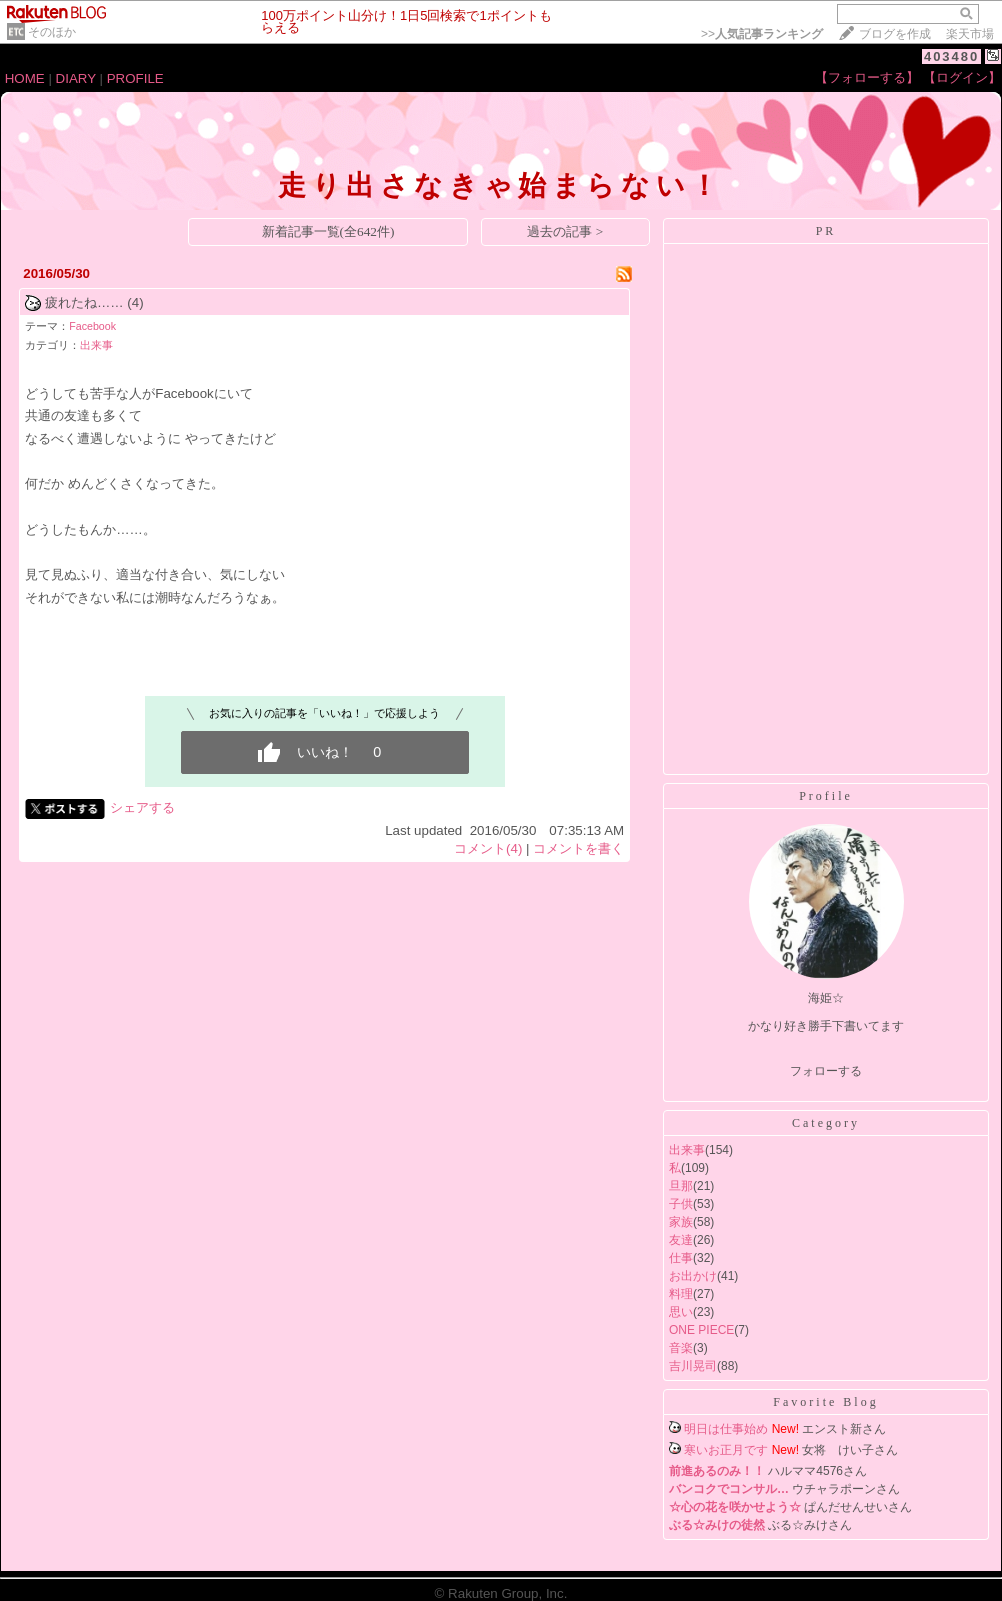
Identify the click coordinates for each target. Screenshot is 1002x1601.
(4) (135, 302)
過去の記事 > (565, 231)
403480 (951, 56)
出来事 (96, 345)
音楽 (681, 1348)
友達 (681, 1240)
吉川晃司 (693, 1366)
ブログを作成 (895, 34)
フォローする (826, 1071)
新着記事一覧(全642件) (328, 231)
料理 (681, 1294)
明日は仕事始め (726, 1429)
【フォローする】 (867, 77)
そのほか (52, 32)
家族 (681, 1222)
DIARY (76, 78)
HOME (25, 78)
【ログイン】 (962, 77)
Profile (826, 796)
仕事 (681, 1258)
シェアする (142, 807)
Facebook (92, 326)
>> (762, 34)
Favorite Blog (825, 1402)
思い (681, 1312)
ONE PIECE (701, 1330)
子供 (681, 1204)
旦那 (681, 1186)
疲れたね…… (84, 302)
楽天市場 (970, 34)
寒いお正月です (726, 1450)
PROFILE (135, 78)
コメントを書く (578, 848)
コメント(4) (488, 848)
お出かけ (693, 1276)
